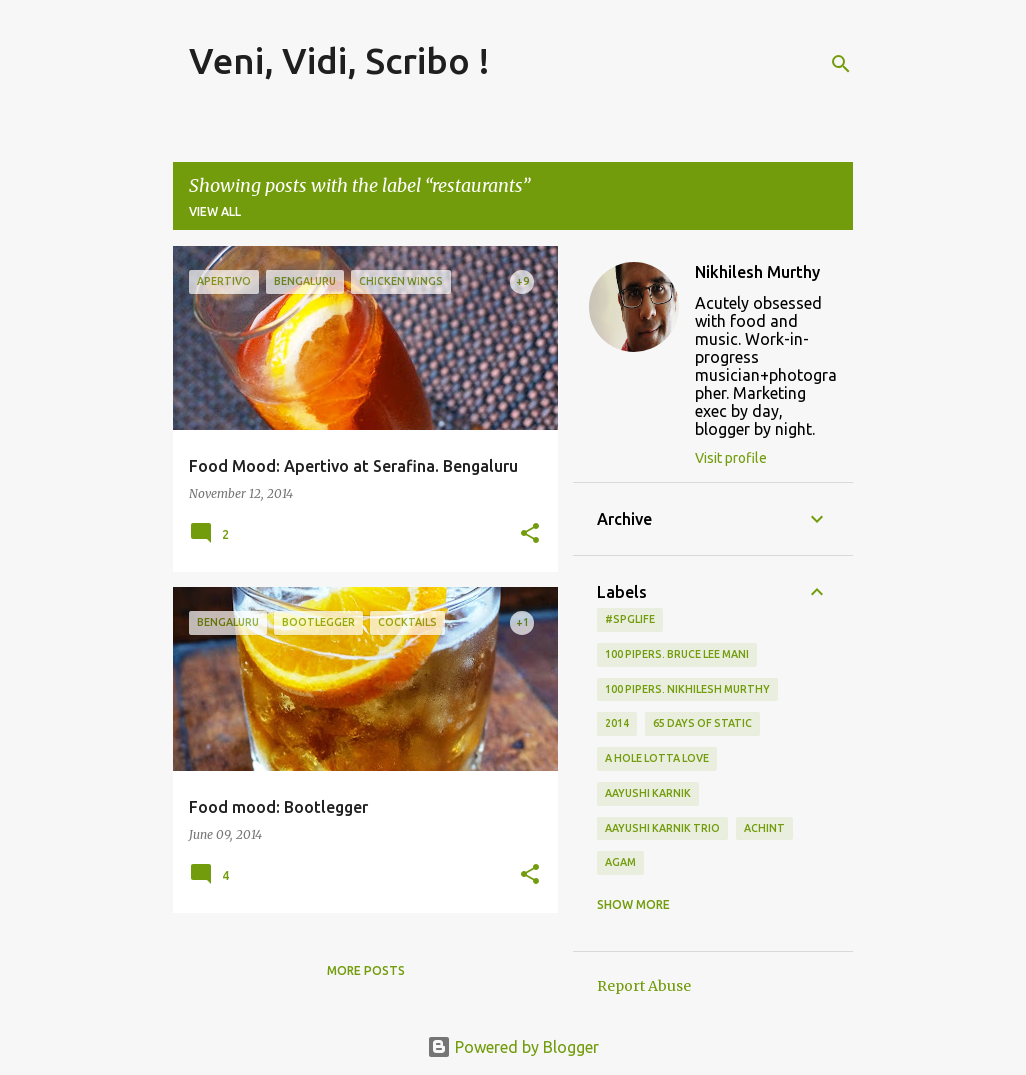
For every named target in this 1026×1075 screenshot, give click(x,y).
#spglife (630, 619)
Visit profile (731, 458)
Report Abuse (644, 986)
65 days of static (702, 723)
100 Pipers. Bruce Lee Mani (677, 654)
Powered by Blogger (513, 1047)
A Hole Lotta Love (657, 758)
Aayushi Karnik (648, 793)
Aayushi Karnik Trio (662, 828)
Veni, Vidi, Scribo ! (339, 60)
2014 (617, 723)
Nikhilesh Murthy (757, 272)
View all (215, 211)
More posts (366, 970)
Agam (620, 862)
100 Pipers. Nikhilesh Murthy (687, 689)
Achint (764, 828)
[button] (530, 534)
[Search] (841, 64)
